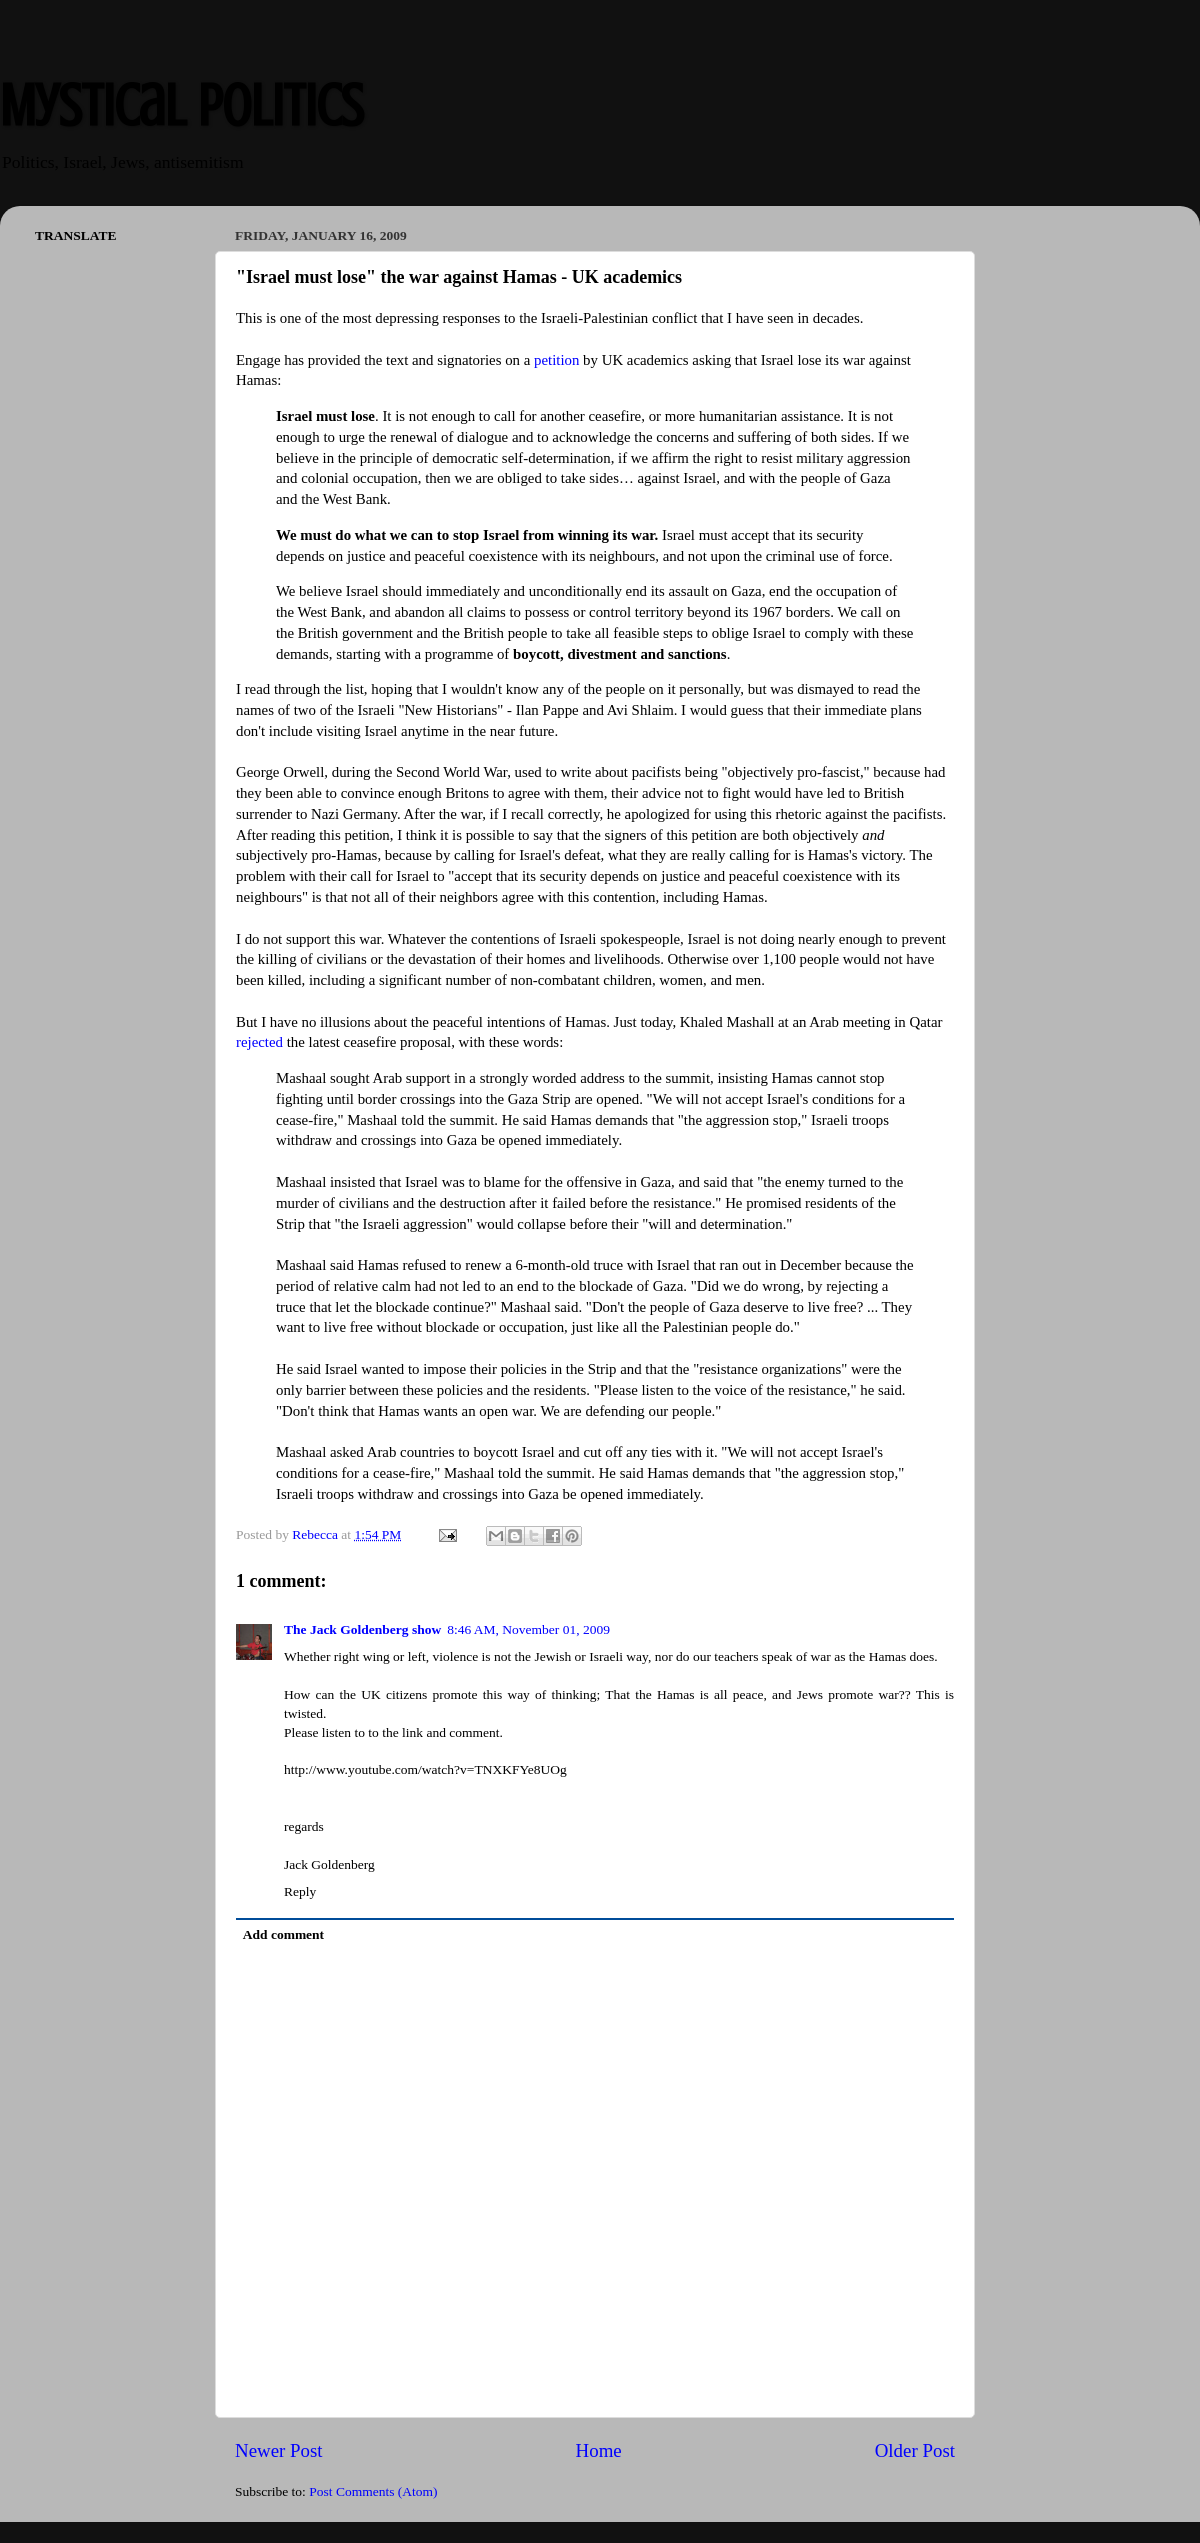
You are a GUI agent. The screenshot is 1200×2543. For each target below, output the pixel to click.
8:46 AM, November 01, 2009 (528, 1629)
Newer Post (279, 2450)
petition (556, 360)
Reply (300, 1891)
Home (599, 2450)
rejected (261, 1042)
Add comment (283, 1934)
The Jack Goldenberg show (362, 1629)
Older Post (915, 2450)
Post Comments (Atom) (373, 2491)
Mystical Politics (181, 105)
